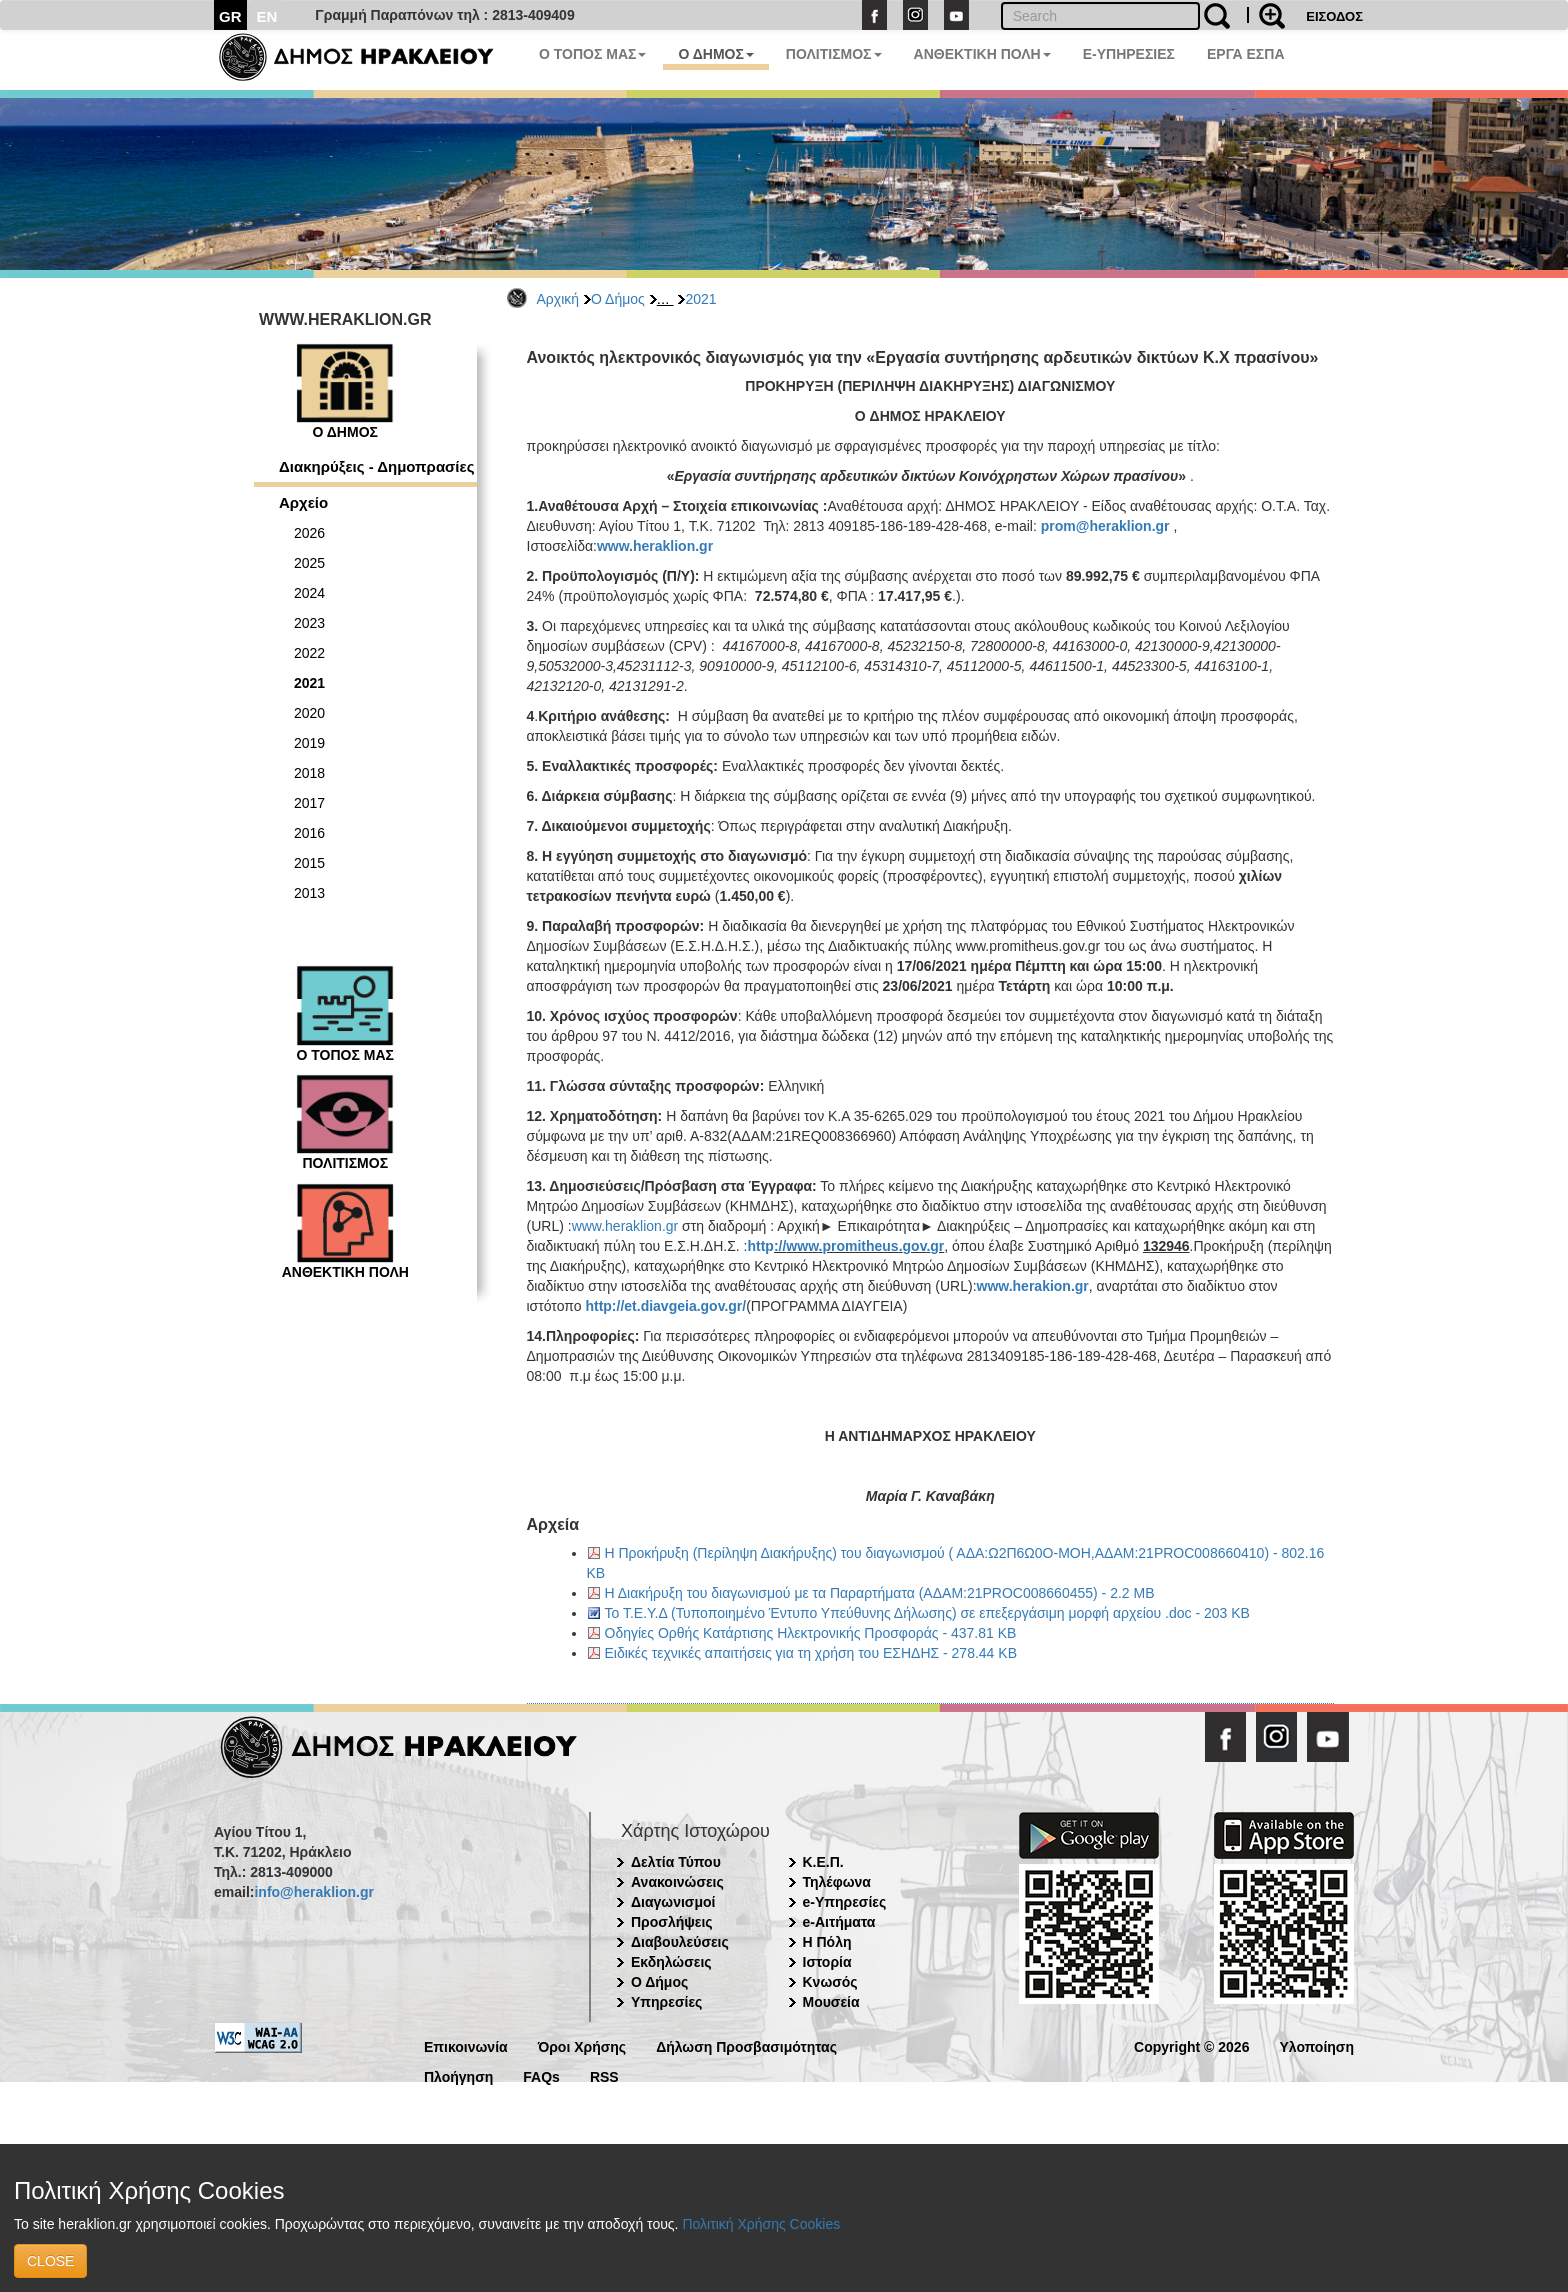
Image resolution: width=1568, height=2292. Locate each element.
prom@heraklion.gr (1105, 526)
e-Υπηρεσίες (845, 1902)
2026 (309, 533)
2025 (309, 563)
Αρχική (558, 299)
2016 (309, 833)
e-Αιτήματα (839, 1922)
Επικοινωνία (466, 2045)
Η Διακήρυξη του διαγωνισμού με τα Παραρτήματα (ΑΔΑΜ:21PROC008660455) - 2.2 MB (880, 1593)
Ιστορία (827, 1962)
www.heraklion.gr (655, 546)
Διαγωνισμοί (673, 1902)
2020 (309, 713)
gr (937, 1246)
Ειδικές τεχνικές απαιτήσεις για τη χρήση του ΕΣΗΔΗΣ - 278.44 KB (811, 1653)
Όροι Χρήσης (582, 2045)
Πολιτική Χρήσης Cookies (761, 2224)
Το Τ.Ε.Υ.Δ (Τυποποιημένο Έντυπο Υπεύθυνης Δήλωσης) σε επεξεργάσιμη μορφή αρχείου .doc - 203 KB (927, 1613)
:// (780, 1246)
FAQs (541, 2075)
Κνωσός (830, 1982)
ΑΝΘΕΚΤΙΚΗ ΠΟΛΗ (982, 54)
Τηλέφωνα (837, 1882)
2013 (309, 893)
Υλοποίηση (1316, 2045)
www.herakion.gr (1033, 1286)
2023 (309, 623)
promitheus (860, 1246)
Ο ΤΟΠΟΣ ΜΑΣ (592, 54)
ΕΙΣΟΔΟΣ (1334, 16)
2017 (309, 803)
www (802, 1246)
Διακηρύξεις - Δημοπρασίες (376, 466)
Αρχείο (303, 502)
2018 (309, 773)
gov (915, 1246)
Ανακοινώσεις (677, 1882)
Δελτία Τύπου (676, 1862)
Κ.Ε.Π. (823, 1862)
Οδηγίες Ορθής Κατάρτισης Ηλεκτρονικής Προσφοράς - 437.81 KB (811, 1633)
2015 (309, 863)
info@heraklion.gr (313, 1892)
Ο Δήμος (618, 299)
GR (230, 16)
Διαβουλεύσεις (680, 1942)
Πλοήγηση (458, 2075)
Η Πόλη (827, 1942)
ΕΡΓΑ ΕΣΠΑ (1246, 54)
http (760, 1246)
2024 (309, 593)
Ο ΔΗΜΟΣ (715, 54)
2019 (309, 743)
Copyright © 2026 (1191, 2045)
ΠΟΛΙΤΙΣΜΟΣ (834, 54)
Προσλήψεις (672, 1922)
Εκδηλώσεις (671, 1962)
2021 (700, 299)
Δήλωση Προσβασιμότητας (746, 2045)
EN (267, 16)
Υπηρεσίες (666, 2002)
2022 (309, 653)
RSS (604, 2075)
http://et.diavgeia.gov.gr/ (665, 1306)
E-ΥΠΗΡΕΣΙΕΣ (1129, 54)
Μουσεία (831, 2002)
